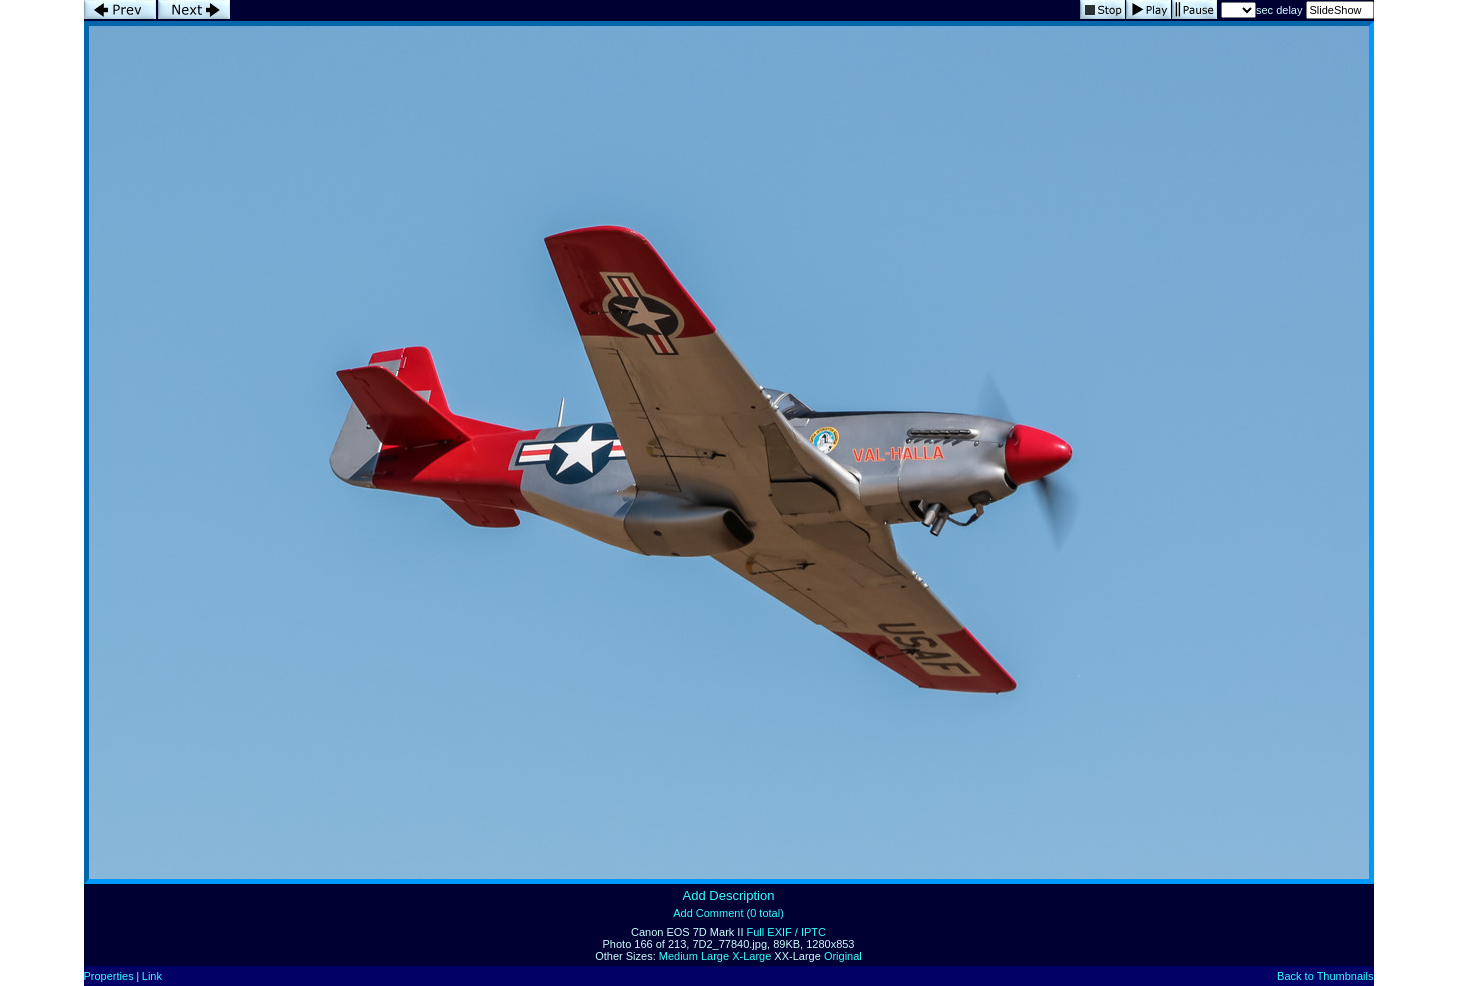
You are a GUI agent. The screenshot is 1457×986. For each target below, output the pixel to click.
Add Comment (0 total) (728, 913)
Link (152, 976)
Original (843, 956)
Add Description (729, 895)
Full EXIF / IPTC (786, 932)
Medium (678, 956)
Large (715, 956)
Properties (109, 976)
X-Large (751, 956)
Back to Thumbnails (1325, 976)
